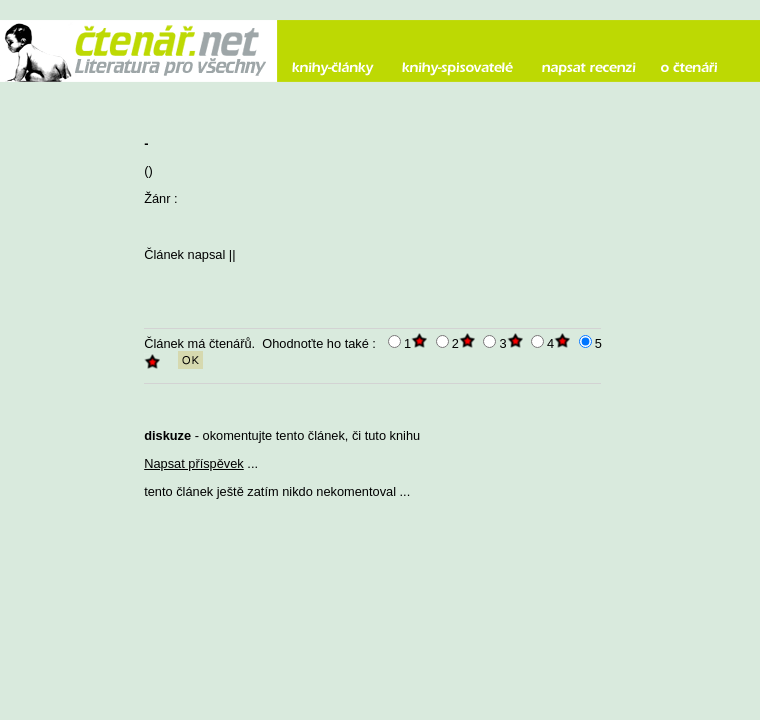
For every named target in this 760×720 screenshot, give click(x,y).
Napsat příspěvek (194, 463)
